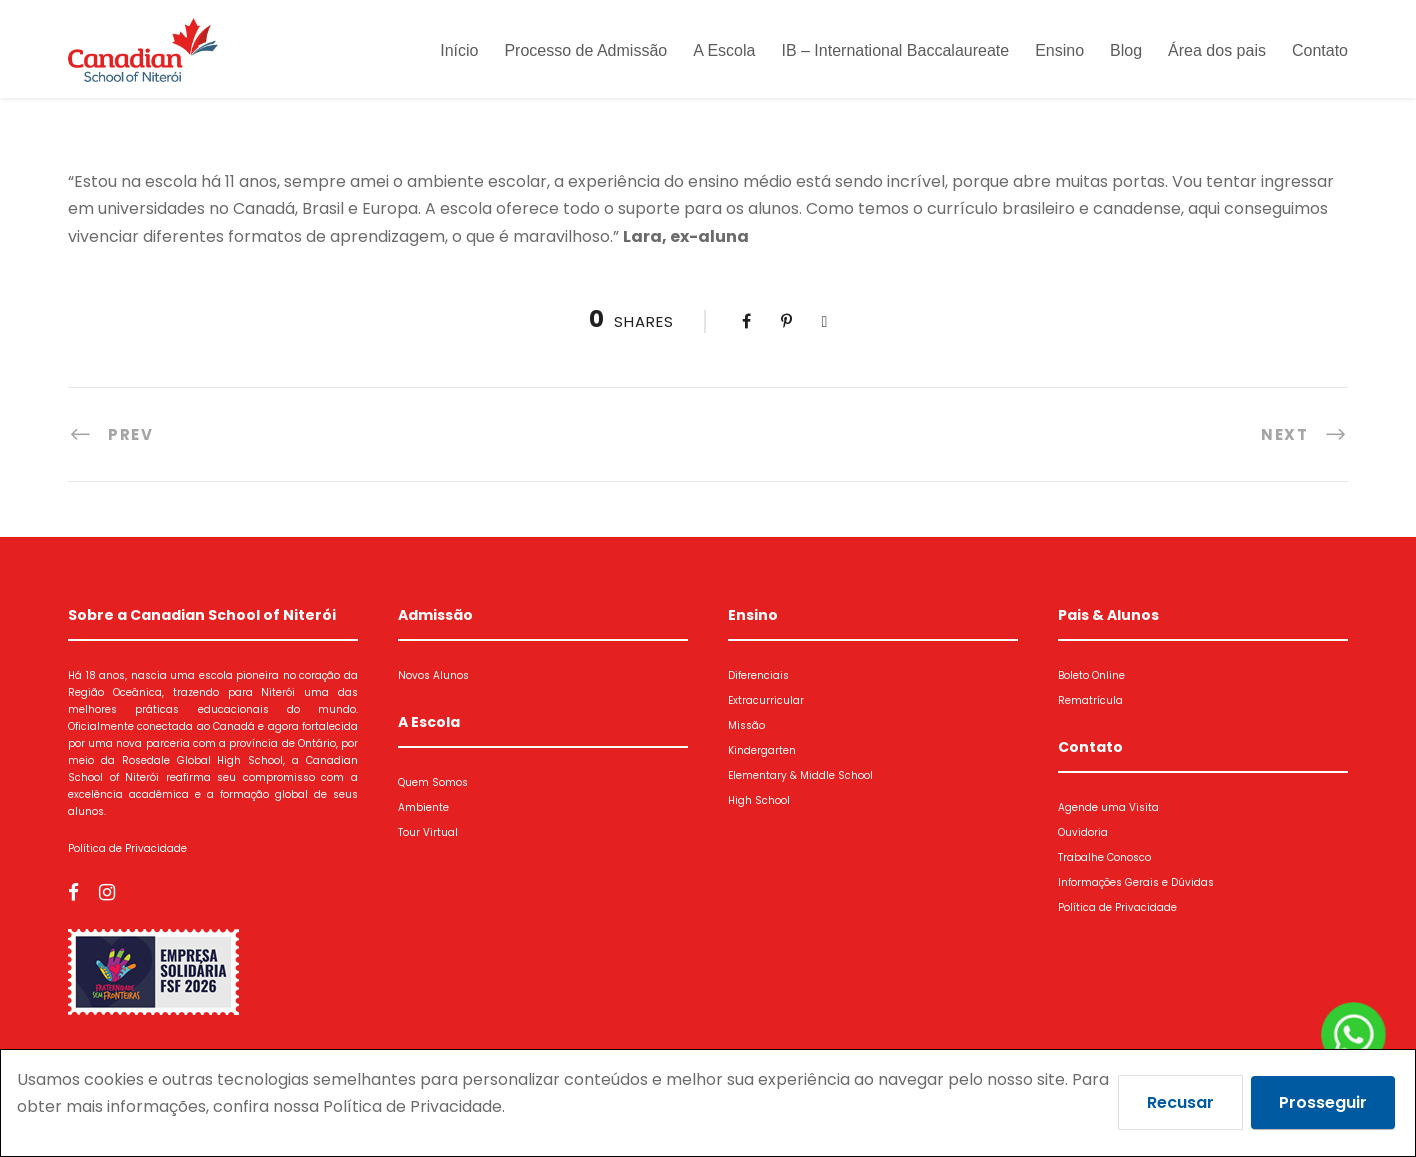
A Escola (724, 50)
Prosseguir (1323, 1102)
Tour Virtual (428, 832)
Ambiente (423, 807)
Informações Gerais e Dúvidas (1136, 882)
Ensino (1059, 50)
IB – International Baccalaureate (895, 50)
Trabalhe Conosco (1104, 857)
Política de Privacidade (127, 848)
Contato (1320, 50)
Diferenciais (758, 675)
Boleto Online (1091, 675)
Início (459, 50)
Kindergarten (762, 750)
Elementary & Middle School (800, 775)
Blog (1126, 50)
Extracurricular (766, 700)
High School (759, 800)
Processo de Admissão (585, 50)
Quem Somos (433, 782)
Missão (746, 725)
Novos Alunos (433, 675)
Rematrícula (1090, 700)
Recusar (1180, 1102)
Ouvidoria (1083, 832)
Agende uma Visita (1108, 807)
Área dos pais (1217, 50)
